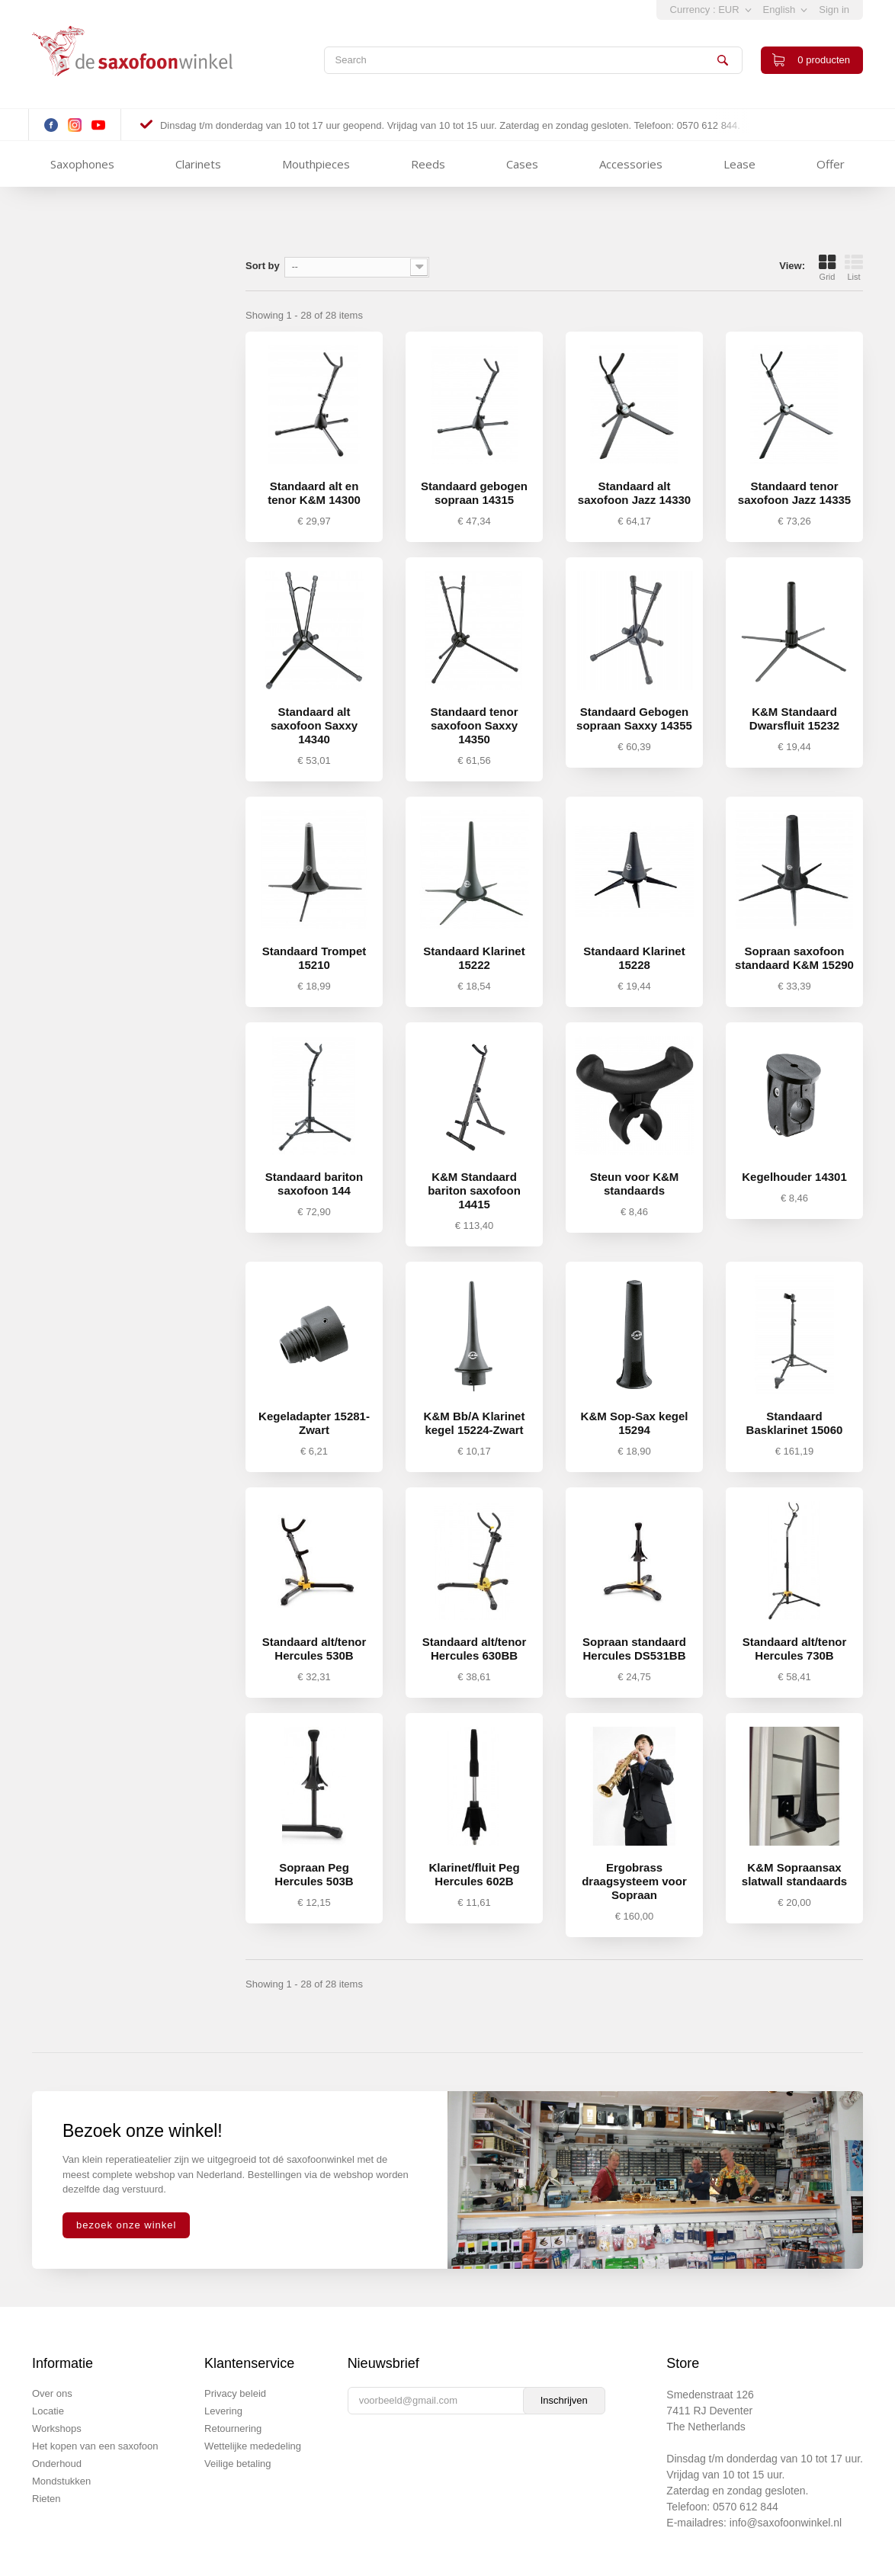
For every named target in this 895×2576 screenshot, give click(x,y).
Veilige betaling (237, 2463)
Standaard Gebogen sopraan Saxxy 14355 (634, 718)
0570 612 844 (745, 2507)
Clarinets (198, 164)
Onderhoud (57, 2463)
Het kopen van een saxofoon (95, 2446)
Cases (522, 164)
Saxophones (82, 164)
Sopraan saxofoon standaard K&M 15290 (794, 958)
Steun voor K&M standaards (634, 1183)
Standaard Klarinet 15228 (634, 958)
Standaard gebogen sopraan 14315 (474, 493)
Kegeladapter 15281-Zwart (314, 1423)
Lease (739, 164)
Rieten (46, 2498)
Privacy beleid (235, 2393)
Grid (827, 267)
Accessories (630, 164)
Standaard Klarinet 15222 (473, 958)
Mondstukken (61, 2481)
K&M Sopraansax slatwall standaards (794, 1874)
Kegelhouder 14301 (794, 1176)
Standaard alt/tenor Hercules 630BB (474, 1648)
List (854, 267)
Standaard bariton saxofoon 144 (314, 1183)
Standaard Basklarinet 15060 (794, 1423)
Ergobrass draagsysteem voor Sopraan (634, 1881)
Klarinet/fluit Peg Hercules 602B (473, 1874)
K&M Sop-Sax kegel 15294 (634, 1423)
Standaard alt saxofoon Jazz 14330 (634, 493)
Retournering (232, 2428)
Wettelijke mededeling (252, 2446)
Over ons (52, 2393)
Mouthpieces (316, 164)
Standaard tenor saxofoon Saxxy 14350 (474, 725)
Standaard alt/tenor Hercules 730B (795, 1648)
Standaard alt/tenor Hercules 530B (314, 1648)
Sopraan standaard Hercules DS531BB (634, 1648)
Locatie (48, 2411)
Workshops (57, 2428)
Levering (223, 2411)
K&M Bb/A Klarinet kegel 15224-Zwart (474, 1423)
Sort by (262, 265)
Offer (830, 164)
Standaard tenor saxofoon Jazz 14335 (794, 493)
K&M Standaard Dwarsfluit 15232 (794, 718)
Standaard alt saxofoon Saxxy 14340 (314, 725)
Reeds (428, 164)
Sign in (834, 9)
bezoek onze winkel (126, 2225)
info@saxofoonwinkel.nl (786, 2523)
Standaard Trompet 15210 (314, 958)
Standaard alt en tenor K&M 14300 (314, 493)
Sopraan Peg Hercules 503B (313, 1874)
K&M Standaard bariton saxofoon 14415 (474, 1190)
